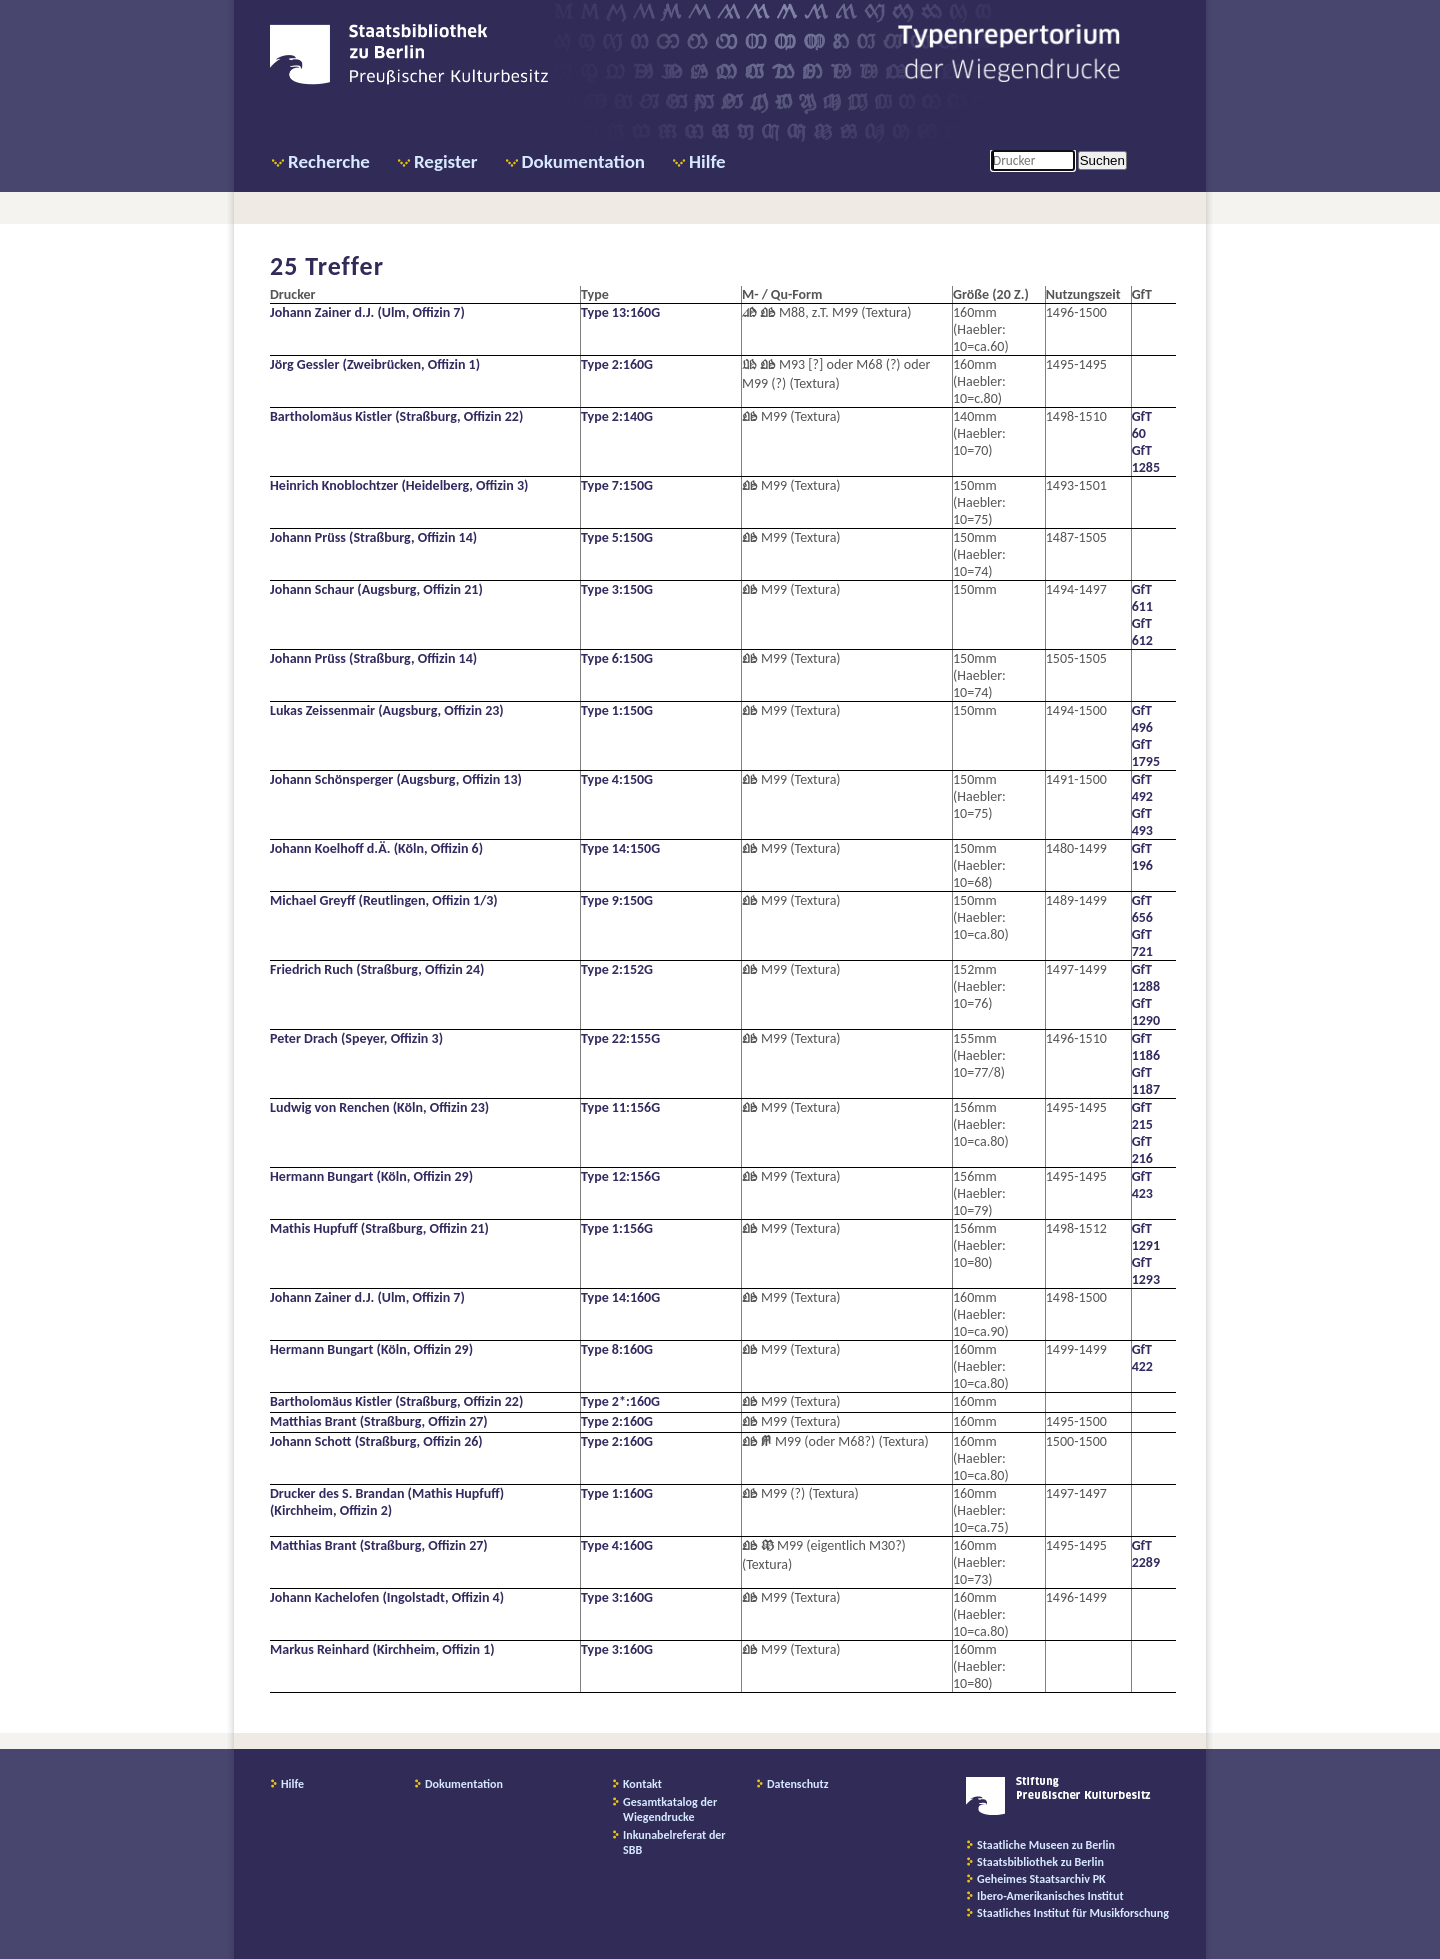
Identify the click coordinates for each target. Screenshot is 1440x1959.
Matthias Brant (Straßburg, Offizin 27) (379, 1421)
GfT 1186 (1146, 1047)
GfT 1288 (1146, 978)
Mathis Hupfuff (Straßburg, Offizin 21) (379, 1228)
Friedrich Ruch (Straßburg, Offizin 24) (377, 969)
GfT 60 (1142, 425)
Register (446, 161)
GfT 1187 (1146, 1081)
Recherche (329, 161)
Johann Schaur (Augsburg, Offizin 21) (376, 589)
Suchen (1102, 160)
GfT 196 (1142, 857)
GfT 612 (1142, 632)
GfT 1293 (1146, 1271)
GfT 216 (1142, 1150)
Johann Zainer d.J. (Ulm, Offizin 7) (367, 312)
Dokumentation (583, 161)
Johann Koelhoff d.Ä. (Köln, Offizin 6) (376, 848)
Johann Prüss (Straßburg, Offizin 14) (373, 537)
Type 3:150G (617, 589)
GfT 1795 (1146, 753)
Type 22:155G (620, 1038)
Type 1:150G (617, 710)
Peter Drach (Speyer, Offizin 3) (356, 1038)
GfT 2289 (1146, 1554)
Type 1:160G (617, 1493)
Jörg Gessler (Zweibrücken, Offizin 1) (375, 364)
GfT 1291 (1146, 1237)
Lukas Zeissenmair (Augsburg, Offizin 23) (387, 710)
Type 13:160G (620, 312)
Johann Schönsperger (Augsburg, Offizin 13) (396, 779)
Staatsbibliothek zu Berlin (1040, 1862)
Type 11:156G (620, 1107)
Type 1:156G (617, 1228)
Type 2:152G (617, 969)
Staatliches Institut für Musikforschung (1073, 1913)
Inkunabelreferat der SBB (674, 1842)
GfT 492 (1142, 788)
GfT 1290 (1146, 1012)
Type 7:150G (617, 485)
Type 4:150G (617, 779)
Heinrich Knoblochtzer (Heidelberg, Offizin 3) (399, 485)
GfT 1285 (1146, 459)
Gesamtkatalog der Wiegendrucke (670, 1809)
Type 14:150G (620, 848)
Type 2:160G (617, 364)
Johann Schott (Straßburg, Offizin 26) (376, 1441)
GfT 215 (1142, 1116)
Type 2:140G (617, 416)
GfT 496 (1142, 719)
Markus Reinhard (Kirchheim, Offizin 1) (382, 1649)
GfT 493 (1142, 822)
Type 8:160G (617, 1349)
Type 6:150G (617, 658)
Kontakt (642, 1784)
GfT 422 (1142, 1358)
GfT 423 (1142, 1185)
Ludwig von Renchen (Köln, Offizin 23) (379, 1107)
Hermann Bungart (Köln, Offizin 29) (371, 1176)
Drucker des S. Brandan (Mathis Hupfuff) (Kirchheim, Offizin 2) (387, 1502)
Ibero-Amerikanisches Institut (1050, 1896)
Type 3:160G (617, 1597)
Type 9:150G (617, 900)
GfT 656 (1142, 909)
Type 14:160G (620, 1297)
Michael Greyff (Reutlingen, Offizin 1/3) (384, 900)
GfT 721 (1142, 943)
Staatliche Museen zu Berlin (1046, 1845)
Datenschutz (798, 1784)
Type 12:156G (620, 1176)
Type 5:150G (617, 537)
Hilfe (707, 161)
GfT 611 (1142, 598)
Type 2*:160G (620, 1401)
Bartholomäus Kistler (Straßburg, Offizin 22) (396, 416)
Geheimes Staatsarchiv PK (1041, 1879)
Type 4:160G (617, 1545)
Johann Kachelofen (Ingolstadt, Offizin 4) (387, 1597)
